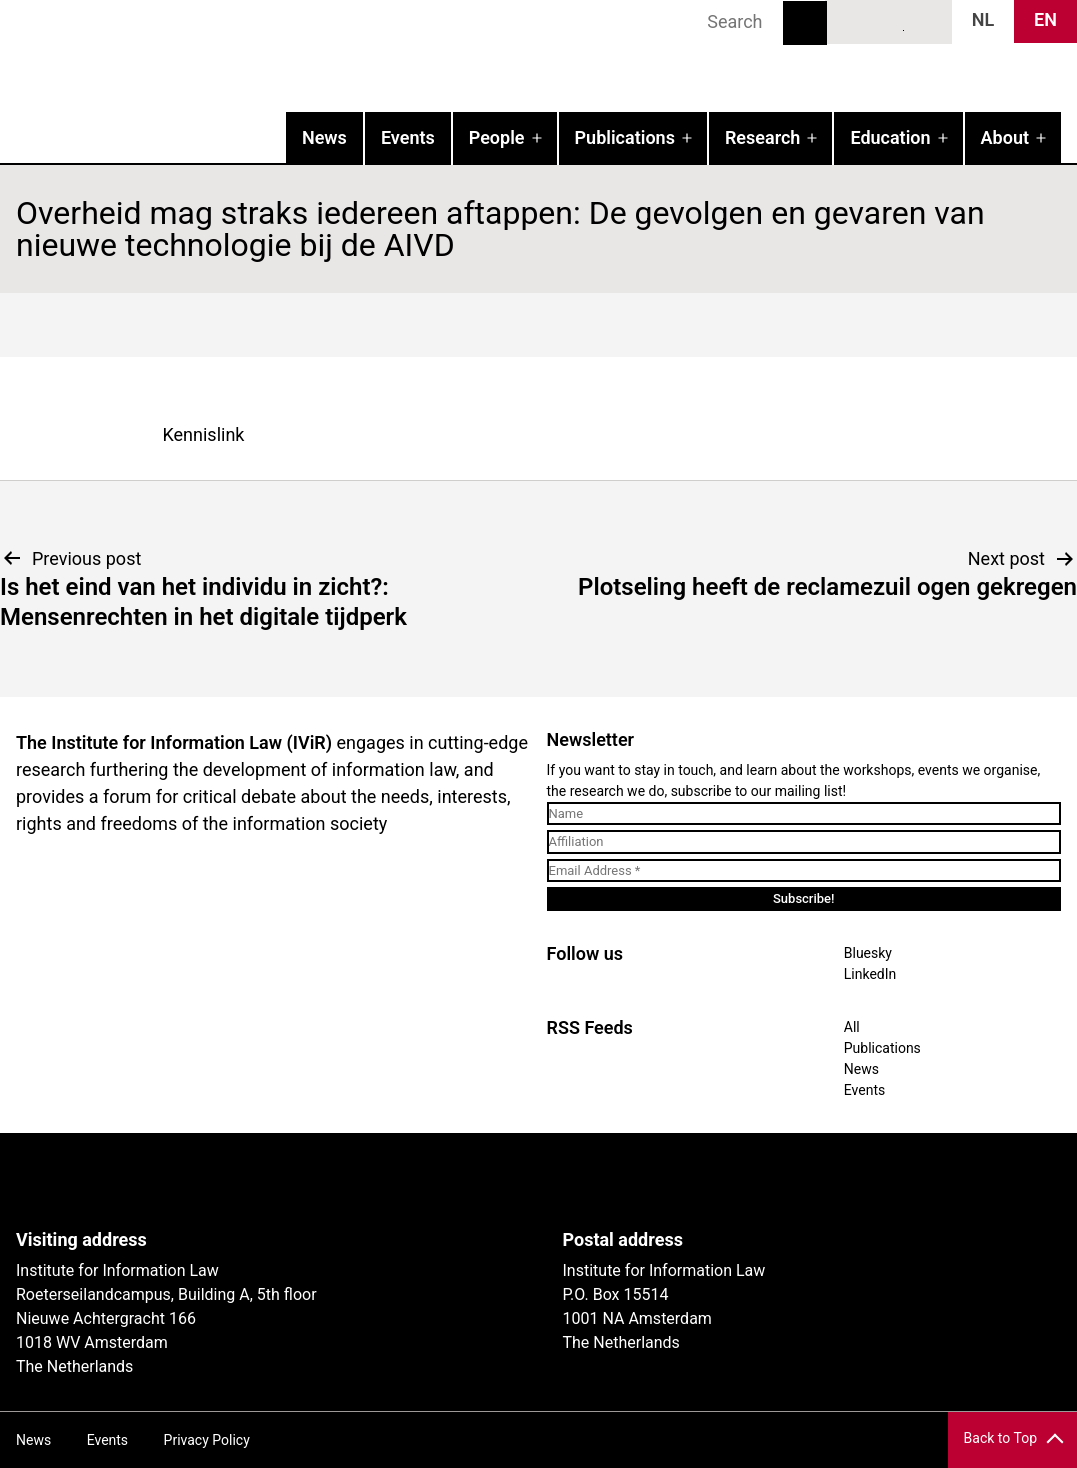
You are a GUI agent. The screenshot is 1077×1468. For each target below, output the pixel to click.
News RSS (926, 21)
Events (408, 137)
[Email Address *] (804, 871)
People (497, 137)
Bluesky (853, 21)
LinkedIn (890, 21)
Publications (625, 137)
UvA (248, 1181)
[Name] (804, 814)
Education (890, 137)
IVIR (256, 56)
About (1005, 137)
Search (805, 23)
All (852, 1027)
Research (762, 137)
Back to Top (1000, 1438)
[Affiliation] (804, 842)
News (324, 137)
